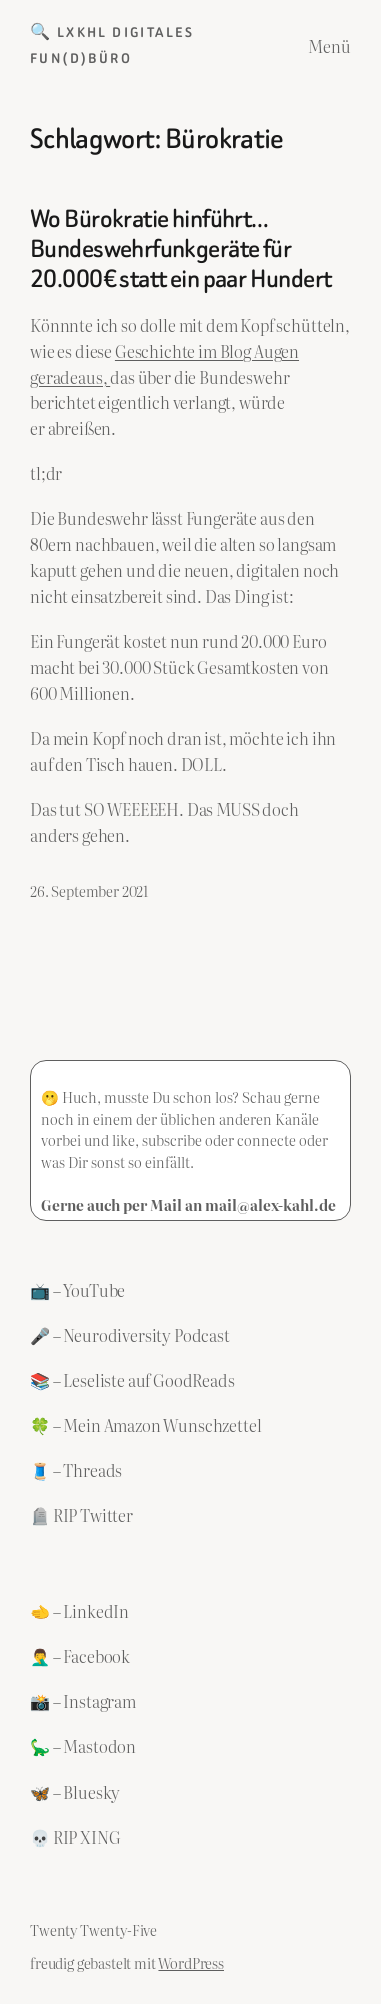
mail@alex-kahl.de (270, 1204)
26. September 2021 (89, 890)
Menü (329, 46)
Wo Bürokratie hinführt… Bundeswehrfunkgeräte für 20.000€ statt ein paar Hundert (181, 248)
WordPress (191, 1962)
